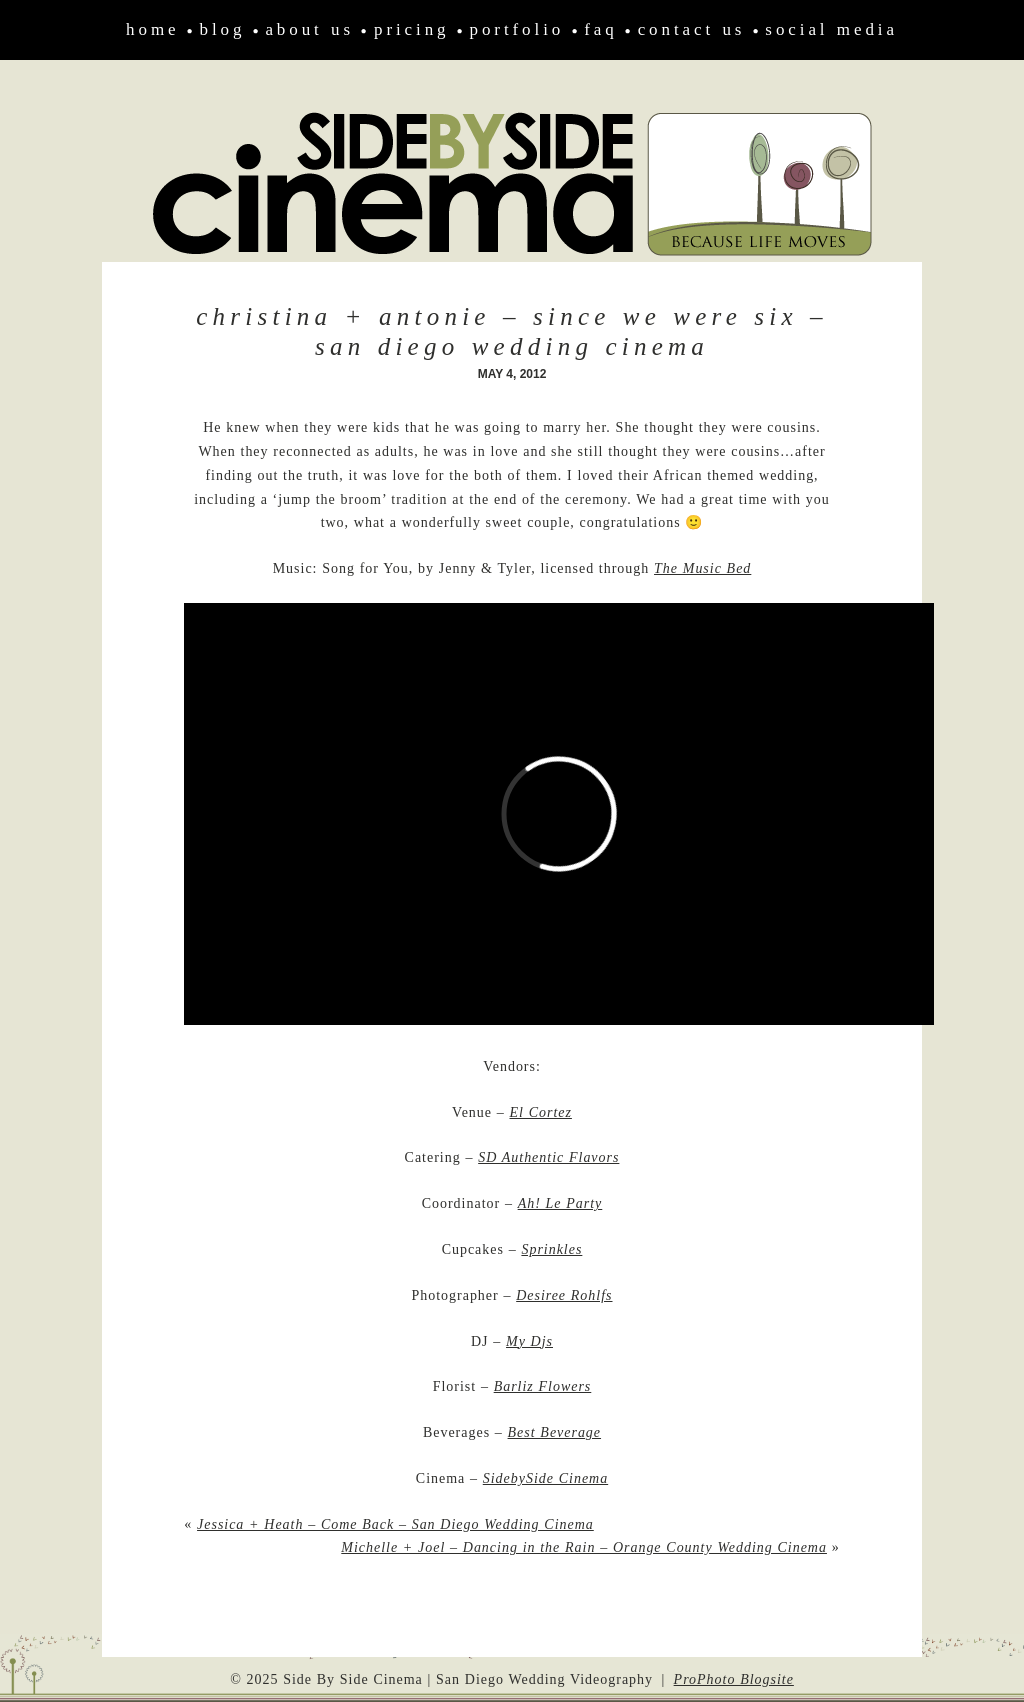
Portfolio (517, 29)
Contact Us (692, 29)
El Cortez (541, 1112)
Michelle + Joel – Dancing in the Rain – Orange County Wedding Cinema (584, 1547)
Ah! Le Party (560, 1203)
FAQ (600, 29)
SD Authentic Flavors (548, 1157)
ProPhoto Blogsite (734, 1679)
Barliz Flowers (543, 1386)
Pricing (412, 29)
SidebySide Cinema (545, 1478)
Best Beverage (554, 1432)
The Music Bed (702, 568)
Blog (223, 29)
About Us (309, 29)
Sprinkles (551, 1249)
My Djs (529, 1341)
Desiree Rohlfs (564, 1295)
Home (152, 29)
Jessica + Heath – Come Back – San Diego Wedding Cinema (395, 1524)
